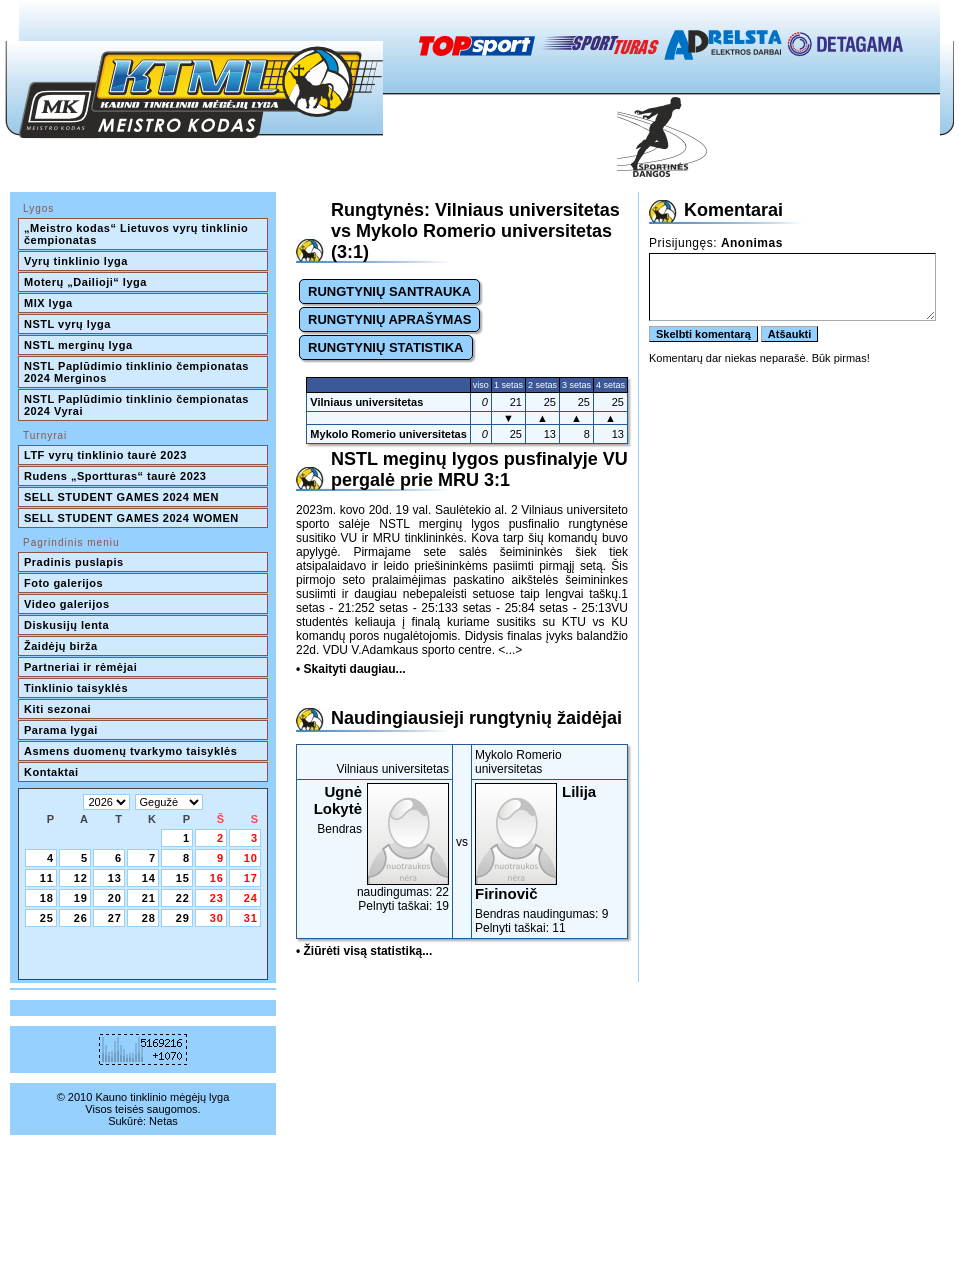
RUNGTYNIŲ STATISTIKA (386, 347)
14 (149, 878)
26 (81, 918)
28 (149, 918)
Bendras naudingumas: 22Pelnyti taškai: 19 (374, 848)
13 (115, 878)
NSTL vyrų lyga (67, 324)
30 (217, 918)
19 (81, 898)
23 (217, 898)
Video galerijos (67, 604)
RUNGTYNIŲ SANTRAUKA (389, 291)
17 (251, 878)
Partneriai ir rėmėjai (80, 667)
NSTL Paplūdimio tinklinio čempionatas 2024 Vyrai (138, 405)
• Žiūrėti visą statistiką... (364, 951)
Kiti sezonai (57, 709)
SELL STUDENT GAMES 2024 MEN (121, 497)
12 (81, 878)
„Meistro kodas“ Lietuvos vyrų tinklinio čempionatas (138, 234)
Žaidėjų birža (61, 646)
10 (251, 858)
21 (149, 898)
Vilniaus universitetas (366, 402)
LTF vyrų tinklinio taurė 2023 (105, 455)
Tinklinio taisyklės (76, 688)
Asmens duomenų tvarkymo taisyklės (130, 751)
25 (47, 918)
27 (115, 918)
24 (251, 898)
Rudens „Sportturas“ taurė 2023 (115, 476)
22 (183, 898)
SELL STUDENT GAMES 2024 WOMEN (131, 518)
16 (217, 878)
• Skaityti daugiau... (351, 669)
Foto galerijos (63, 583)
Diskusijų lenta (66, 625)
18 (47, 898)
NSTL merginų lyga (78, 345)
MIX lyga (48, 303)
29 (183, 918)
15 (183, 878)
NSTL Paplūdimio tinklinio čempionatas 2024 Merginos (138, 372)
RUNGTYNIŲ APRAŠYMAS (389, 319)
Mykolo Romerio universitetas (388, 434)
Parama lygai (61, 730)
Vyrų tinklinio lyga (76, 261)
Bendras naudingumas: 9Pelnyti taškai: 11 (549, 859)
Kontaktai (51, 772)
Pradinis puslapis (74, 562)
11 (47, 878)
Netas (163, 1121)
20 (115, 898)
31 (251, 918)
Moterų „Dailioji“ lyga (85, 282)
